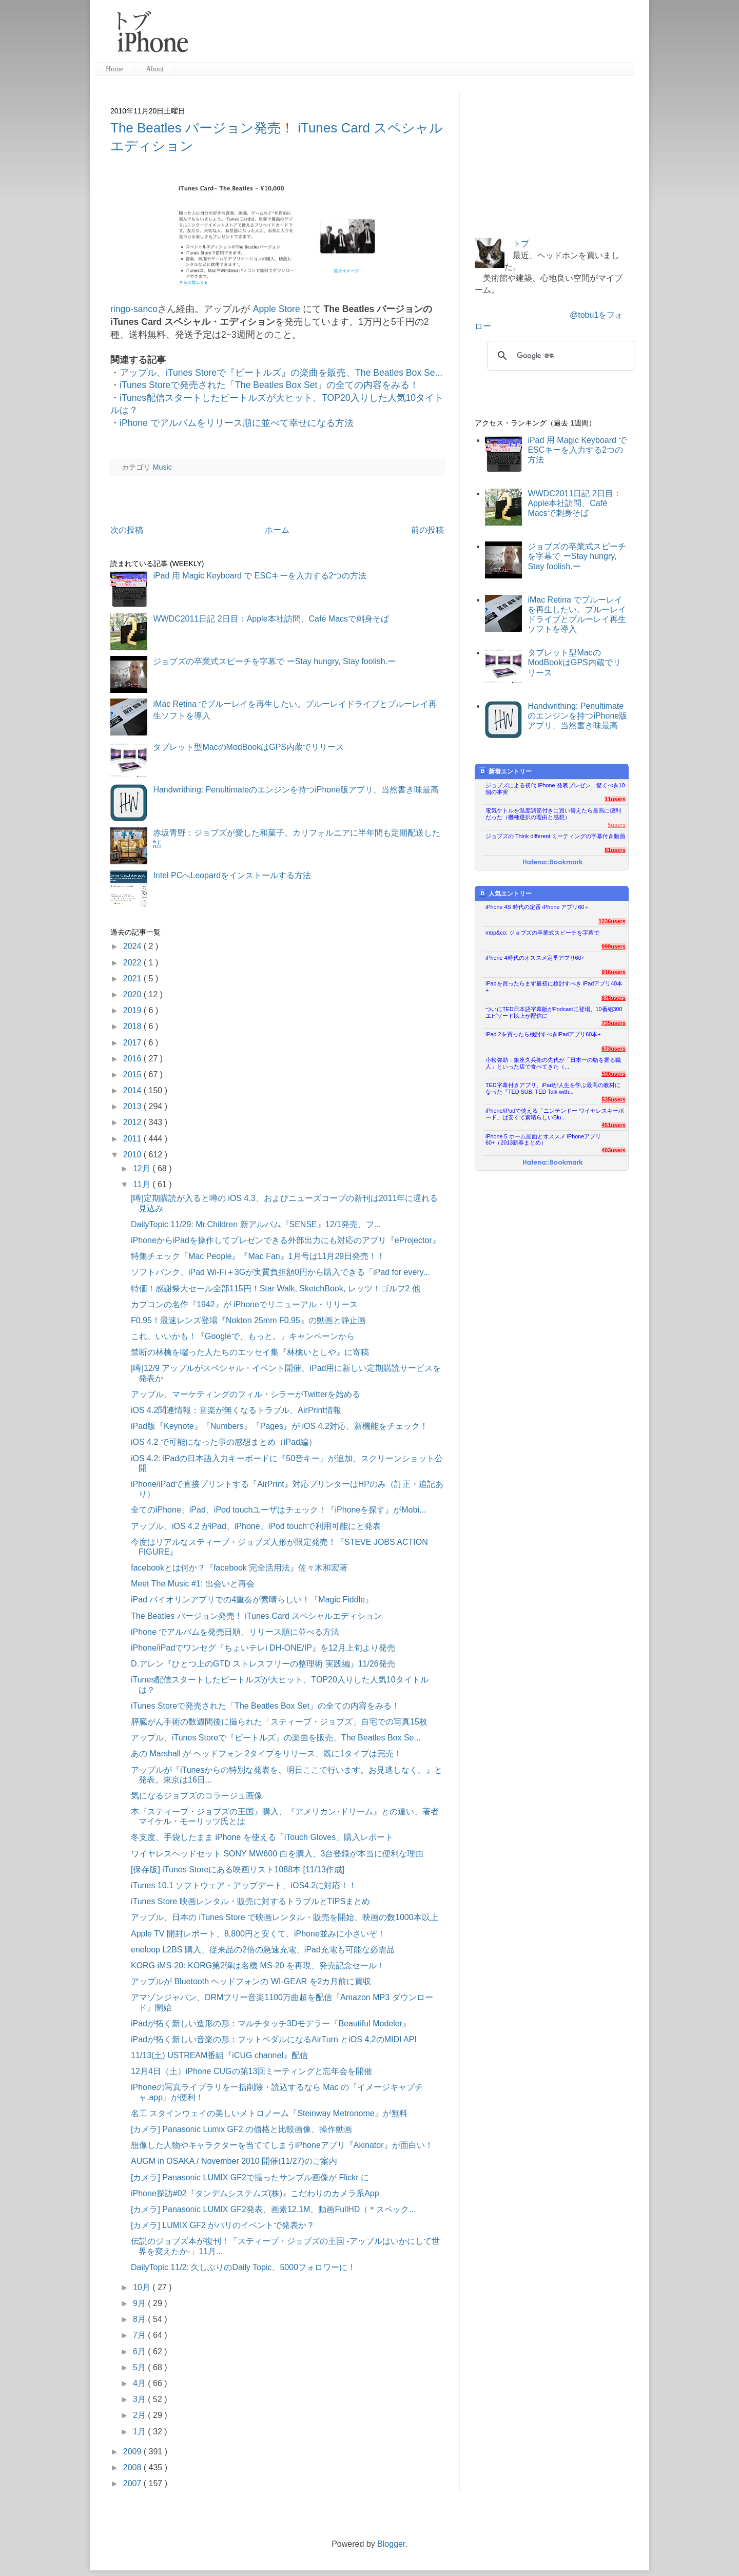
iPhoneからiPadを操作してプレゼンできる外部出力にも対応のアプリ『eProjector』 (285, 1240)
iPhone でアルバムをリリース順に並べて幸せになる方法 (237, 423)
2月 (140, 2415)
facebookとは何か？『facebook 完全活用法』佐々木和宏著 (239, 1567)
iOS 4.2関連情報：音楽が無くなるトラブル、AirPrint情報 (236, 1410)
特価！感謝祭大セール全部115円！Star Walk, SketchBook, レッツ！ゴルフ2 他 (275, 1288)
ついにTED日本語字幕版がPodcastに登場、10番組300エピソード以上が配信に (554, 1012)
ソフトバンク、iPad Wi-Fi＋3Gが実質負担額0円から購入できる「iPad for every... (280, 1272)
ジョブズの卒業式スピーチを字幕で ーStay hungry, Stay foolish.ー (274, 661)
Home (114, 69)
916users (613, 972)
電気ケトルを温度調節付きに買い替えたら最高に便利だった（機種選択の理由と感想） (553, 813)
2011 (133, 1138)
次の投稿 (126, 530)
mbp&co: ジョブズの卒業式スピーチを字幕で (542, 932)
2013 (133, 1106)
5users (617, 825)
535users (613, 1099)
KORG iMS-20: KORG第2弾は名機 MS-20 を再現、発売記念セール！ (258, 1965)
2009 (133, 2451)
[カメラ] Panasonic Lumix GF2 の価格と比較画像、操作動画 (241, 2129)
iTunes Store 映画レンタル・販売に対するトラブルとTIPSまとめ (250, 1901)
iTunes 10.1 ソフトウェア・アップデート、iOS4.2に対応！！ (244, 1885)
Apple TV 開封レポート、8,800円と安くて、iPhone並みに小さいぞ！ (258, 1933)
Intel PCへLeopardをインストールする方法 (232, 875)
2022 (133, 962)
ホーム (277, 530)
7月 (140, 2335)
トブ (521, 243)
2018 (133, 1026)
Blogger (391, 2544)
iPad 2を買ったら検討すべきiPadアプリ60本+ (543, 1034)
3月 (140, 2399)
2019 (133, 1010)
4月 (140, 2383)
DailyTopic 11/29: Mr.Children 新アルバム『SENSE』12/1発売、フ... (256, 1224)
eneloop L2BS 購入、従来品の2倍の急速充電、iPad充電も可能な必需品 (263, 1949)
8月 (140, 2319)
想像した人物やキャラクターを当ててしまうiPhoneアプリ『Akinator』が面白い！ (282, 2145)
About (155, 69)
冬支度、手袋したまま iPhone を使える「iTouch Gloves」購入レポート (262, 1837)
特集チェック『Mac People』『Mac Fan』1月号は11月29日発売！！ (258, 1256)
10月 (142, 2287)
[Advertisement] (415, 36)
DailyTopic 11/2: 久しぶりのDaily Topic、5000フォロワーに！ (243, 2267)
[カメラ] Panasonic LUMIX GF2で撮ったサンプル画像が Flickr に (250, 2177)
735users (613, 1023)
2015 (133, 1074)
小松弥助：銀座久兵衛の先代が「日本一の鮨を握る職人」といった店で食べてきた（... (553, 1063)
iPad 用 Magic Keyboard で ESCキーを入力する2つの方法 (259, 575)
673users (613, 1048)
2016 (133, 1058)
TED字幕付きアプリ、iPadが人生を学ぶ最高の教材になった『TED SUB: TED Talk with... (552, 1088)
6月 (140, 2351)
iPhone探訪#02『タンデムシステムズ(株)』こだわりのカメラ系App (255, 2193)
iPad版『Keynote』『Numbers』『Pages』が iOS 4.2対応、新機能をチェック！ (279, 1426)
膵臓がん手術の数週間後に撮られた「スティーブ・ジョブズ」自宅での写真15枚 (279, 1721)
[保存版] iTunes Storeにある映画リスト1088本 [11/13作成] (237, 1869)
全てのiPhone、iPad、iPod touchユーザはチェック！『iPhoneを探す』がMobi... (278, 1509)
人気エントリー (505, 893)
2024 (133, 946)
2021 (133, 978)
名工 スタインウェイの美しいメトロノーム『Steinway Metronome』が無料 (269, 2113)
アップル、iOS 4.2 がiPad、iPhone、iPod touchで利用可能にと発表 (256, 1526)
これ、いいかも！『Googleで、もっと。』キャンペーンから (243, 1336)
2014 (133, 1090)
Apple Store (276, 309)
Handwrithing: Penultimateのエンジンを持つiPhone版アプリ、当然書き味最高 (296, 789)
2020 (133, 994)
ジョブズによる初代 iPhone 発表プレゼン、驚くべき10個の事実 (555, 788)
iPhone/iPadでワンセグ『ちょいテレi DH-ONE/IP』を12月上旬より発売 (263, 1647)
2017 (133, 1042)
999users (613, 946)
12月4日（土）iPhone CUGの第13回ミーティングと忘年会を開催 (251, 2071)
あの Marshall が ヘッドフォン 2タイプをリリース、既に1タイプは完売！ (266, 1753)
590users (613, 1074)
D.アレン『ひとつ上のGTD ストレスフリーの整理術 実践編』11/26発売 (263, 1663)
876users (613, 998)
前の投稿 (427, 530)
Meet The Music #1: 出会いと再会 (193, 1583)
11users (615, 799)
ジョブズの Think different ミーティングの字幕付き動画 (555, 836)
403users (613, 1150)
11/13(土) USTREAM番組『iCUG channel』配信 (219, 2055)
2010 (133, 1154)
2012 (133, 1122)
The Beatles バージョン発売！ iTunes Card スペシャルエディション (256, 1616)
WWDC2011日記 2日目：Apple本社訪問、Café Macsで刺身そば (271, 618)
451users (613, 1125)
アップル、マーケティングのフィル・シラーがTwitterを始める (245, 1394)
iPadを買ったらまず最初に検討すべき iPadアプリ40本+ (554, 986)
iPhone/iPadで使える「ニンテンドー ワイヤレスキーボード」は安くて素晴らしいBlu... (554, 1114)
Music (162, 467)
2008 (133, 2467)
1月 (140, 2431)
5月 (140, 2367)
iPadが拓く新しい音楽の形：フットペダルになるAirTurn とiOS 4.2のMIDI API (274, 2039)
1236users (612, 921)
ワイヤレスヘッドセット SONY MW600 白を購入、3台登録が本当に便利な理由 (277, 1853)
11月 (142, 1184)
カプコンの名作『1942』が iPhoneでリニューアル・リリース (244, 1304)
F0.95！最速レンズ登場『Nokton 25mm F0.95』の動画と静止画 (248, 1320)
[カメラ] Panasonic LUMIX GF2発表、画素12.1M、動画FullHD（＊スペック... (273, 2209)
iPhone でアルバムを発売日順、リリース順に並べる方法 (235, 1632)
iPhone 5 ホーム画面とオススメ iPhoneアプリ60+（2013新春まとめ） (543, 1139)
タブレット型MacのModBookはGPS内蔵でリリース (248, 747)
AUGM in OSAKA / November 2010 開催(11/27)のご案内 (234, 2161)
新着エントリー (505, 771)
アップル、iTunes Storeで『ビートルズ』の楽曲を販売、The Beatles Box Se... (281, 372)
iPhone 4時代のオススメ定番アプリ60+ (535, 958)
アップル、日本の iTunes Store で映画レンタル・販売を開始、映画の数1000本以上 (284, 1917)
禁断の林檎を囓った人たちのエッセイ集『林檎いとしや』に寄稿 (250, 1352)
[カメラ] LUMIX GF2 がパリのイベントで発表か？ (223, 2225)
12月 (142, 1168)
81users (615, 850)
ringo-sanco (134, 309)
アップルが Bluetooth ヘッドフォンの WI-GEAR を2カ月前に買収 (251, 1981)
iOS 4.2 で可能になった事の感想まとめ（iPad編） (224, 1442)
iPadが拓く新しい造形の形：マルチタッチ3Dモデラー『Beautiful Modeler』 (271, 2023)
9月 (140, 2303)
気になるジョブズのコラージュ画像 (196, 1795)
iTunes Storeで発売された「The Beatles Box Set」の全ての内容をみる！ (269, 385)
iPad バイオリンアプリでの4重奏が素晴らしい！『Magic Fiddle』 (252, 1599)
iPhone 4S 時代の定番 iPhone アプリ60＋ (537, 907)
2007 (133, 2483)
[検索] (559, 356)
